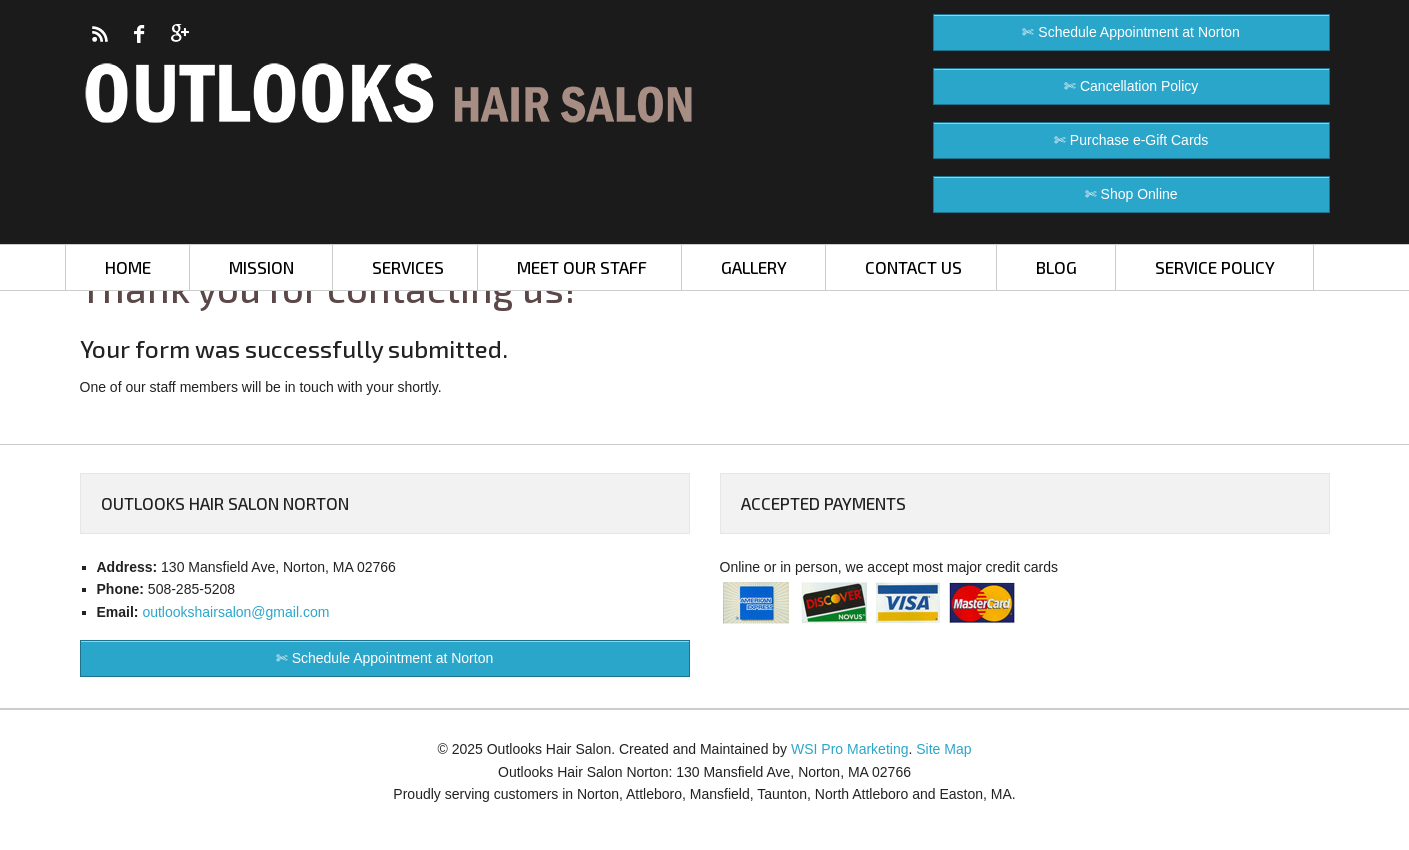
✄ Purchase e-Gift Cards (1131, 140)
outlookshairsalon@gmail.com (235, 612)
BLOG (1056, 267)
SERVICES (408, 267)
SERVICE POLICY (1215, 267)
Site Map (943, 749)
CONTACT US (913, 267)
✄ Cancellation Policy (1131, 86)
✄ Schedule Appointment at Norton (1130, 32)
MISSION (261, 267)
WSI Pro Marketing (849, 749)
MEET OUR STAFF (582, 267)
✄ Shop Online (1131, 194)
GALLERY (754, 267)
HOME (128, 267)
